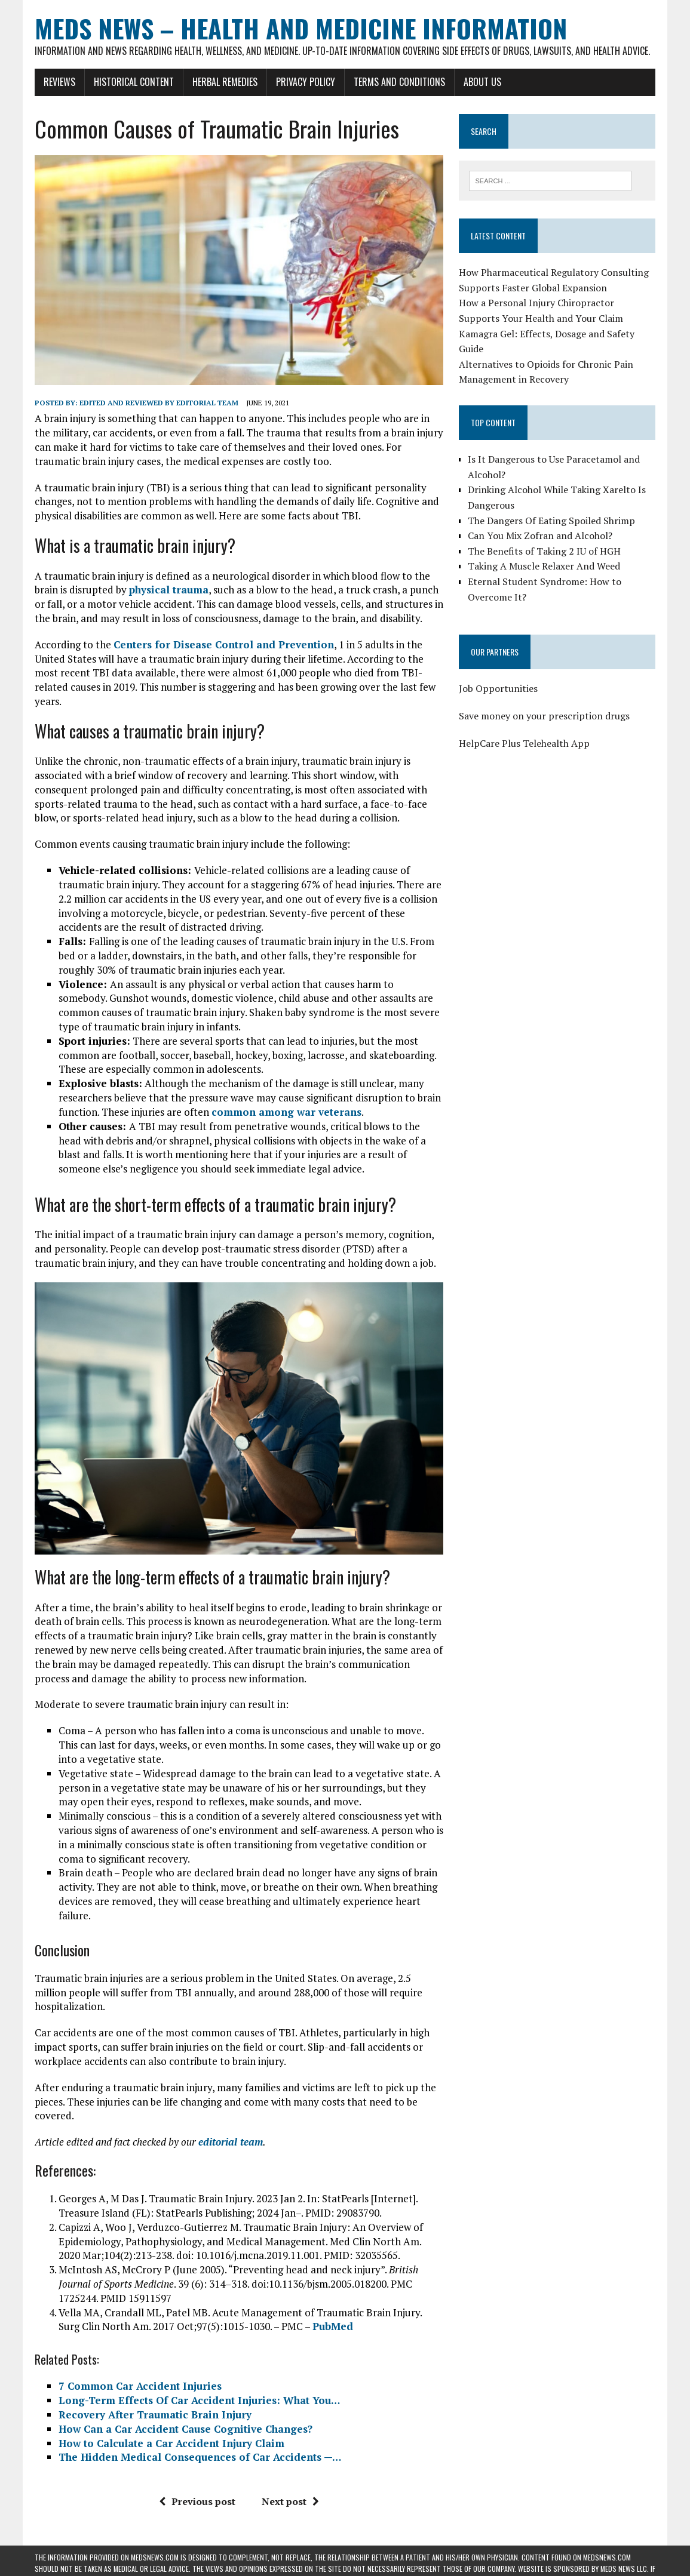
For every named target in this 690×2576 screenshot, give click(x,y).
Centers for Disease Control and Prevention (224, 644)
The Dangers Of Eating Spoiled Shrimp (551, 520)
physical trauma (168, 589)
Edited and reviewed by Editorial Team (158, 402)
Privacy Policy (305, 82)
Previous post (197, 2501)
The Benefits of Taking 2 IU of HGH (544, 551)
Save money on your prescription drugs (544, 715)
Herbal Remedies (224, 82)
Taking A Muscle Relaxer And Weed (544, 566)
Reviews (59, 82)
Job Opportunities (498, 688)
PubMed (332, 2326)
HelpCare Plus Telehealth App (524, 743)
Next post (290, 2501)
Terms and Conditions (399, 82)
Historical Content (134, 82)
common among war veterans (286, 1112)
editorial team (230, 2142)
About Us (482, 82)
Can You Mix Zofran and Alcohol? (540, 535)
